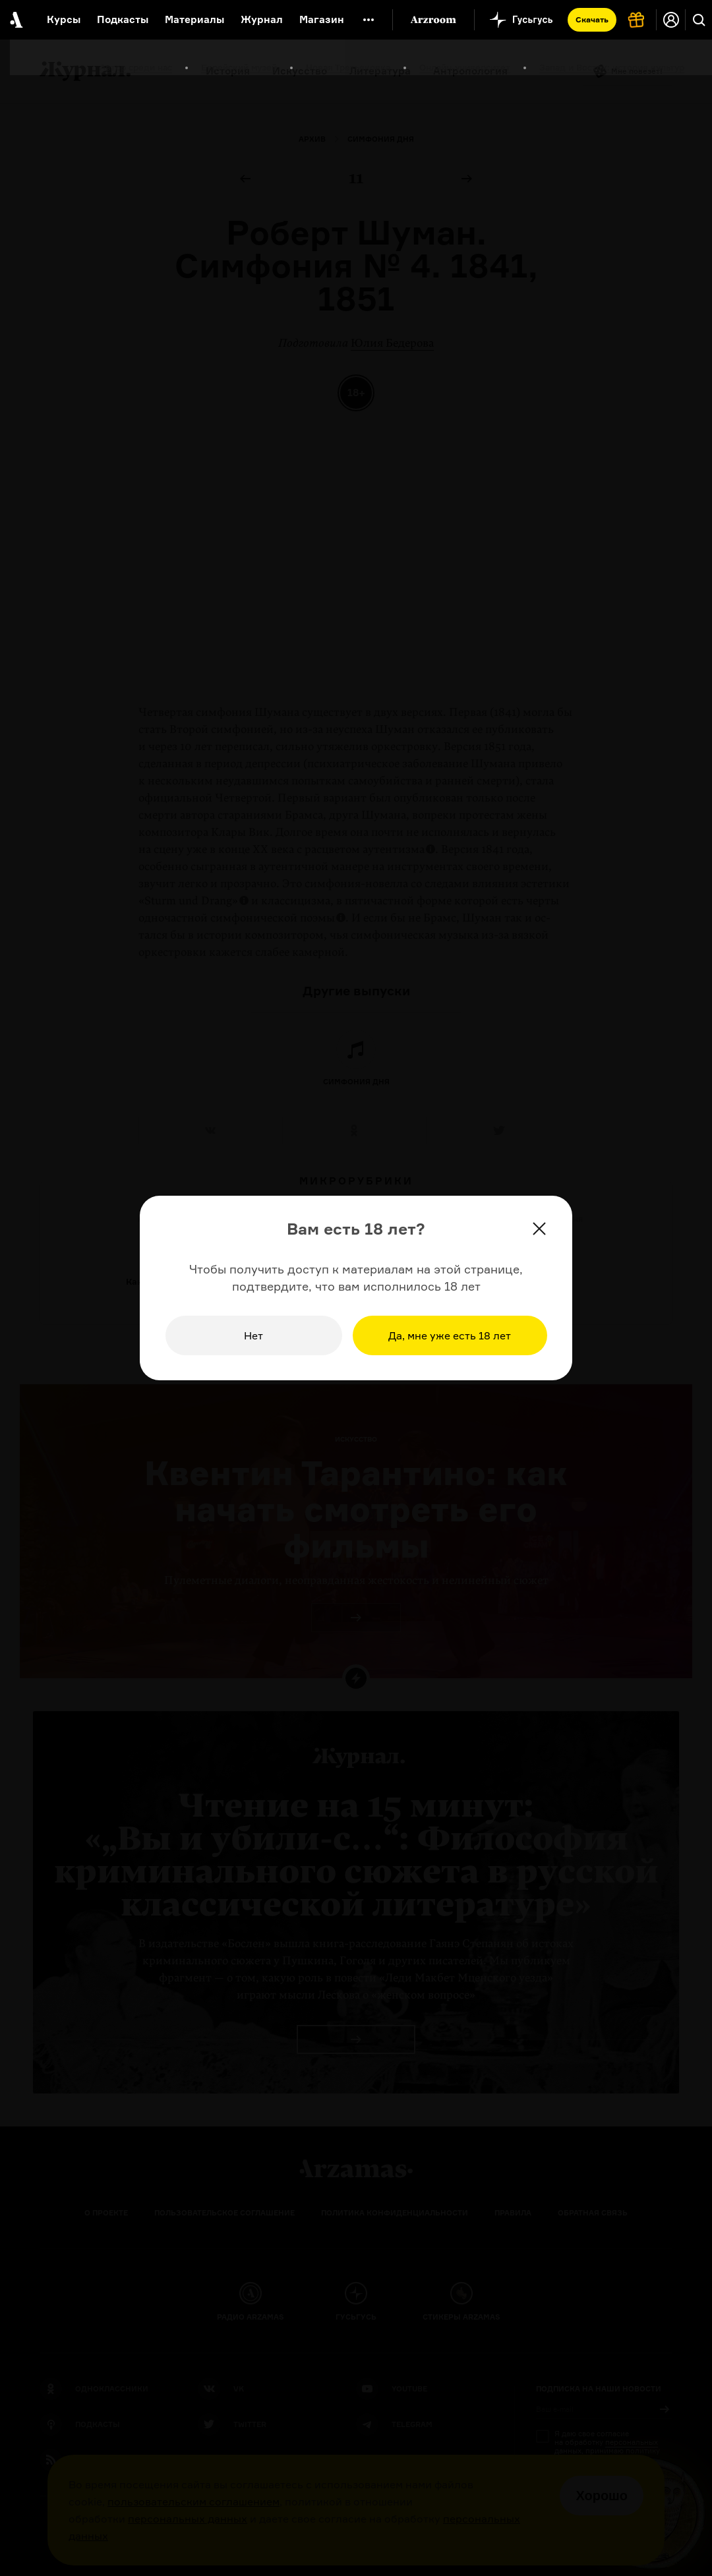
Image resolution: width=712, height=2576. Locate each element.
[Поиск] (699, 20)
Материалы (194, 19)
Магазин (321, 19)
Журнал (262, 19)
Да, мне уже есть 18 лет (449, 1335)
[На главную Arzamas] (15, 20)
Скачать (592, 19)
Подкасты (122, 19)
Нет (253, 1335)
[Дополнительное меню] (368, 20)
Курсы (63, 19)
